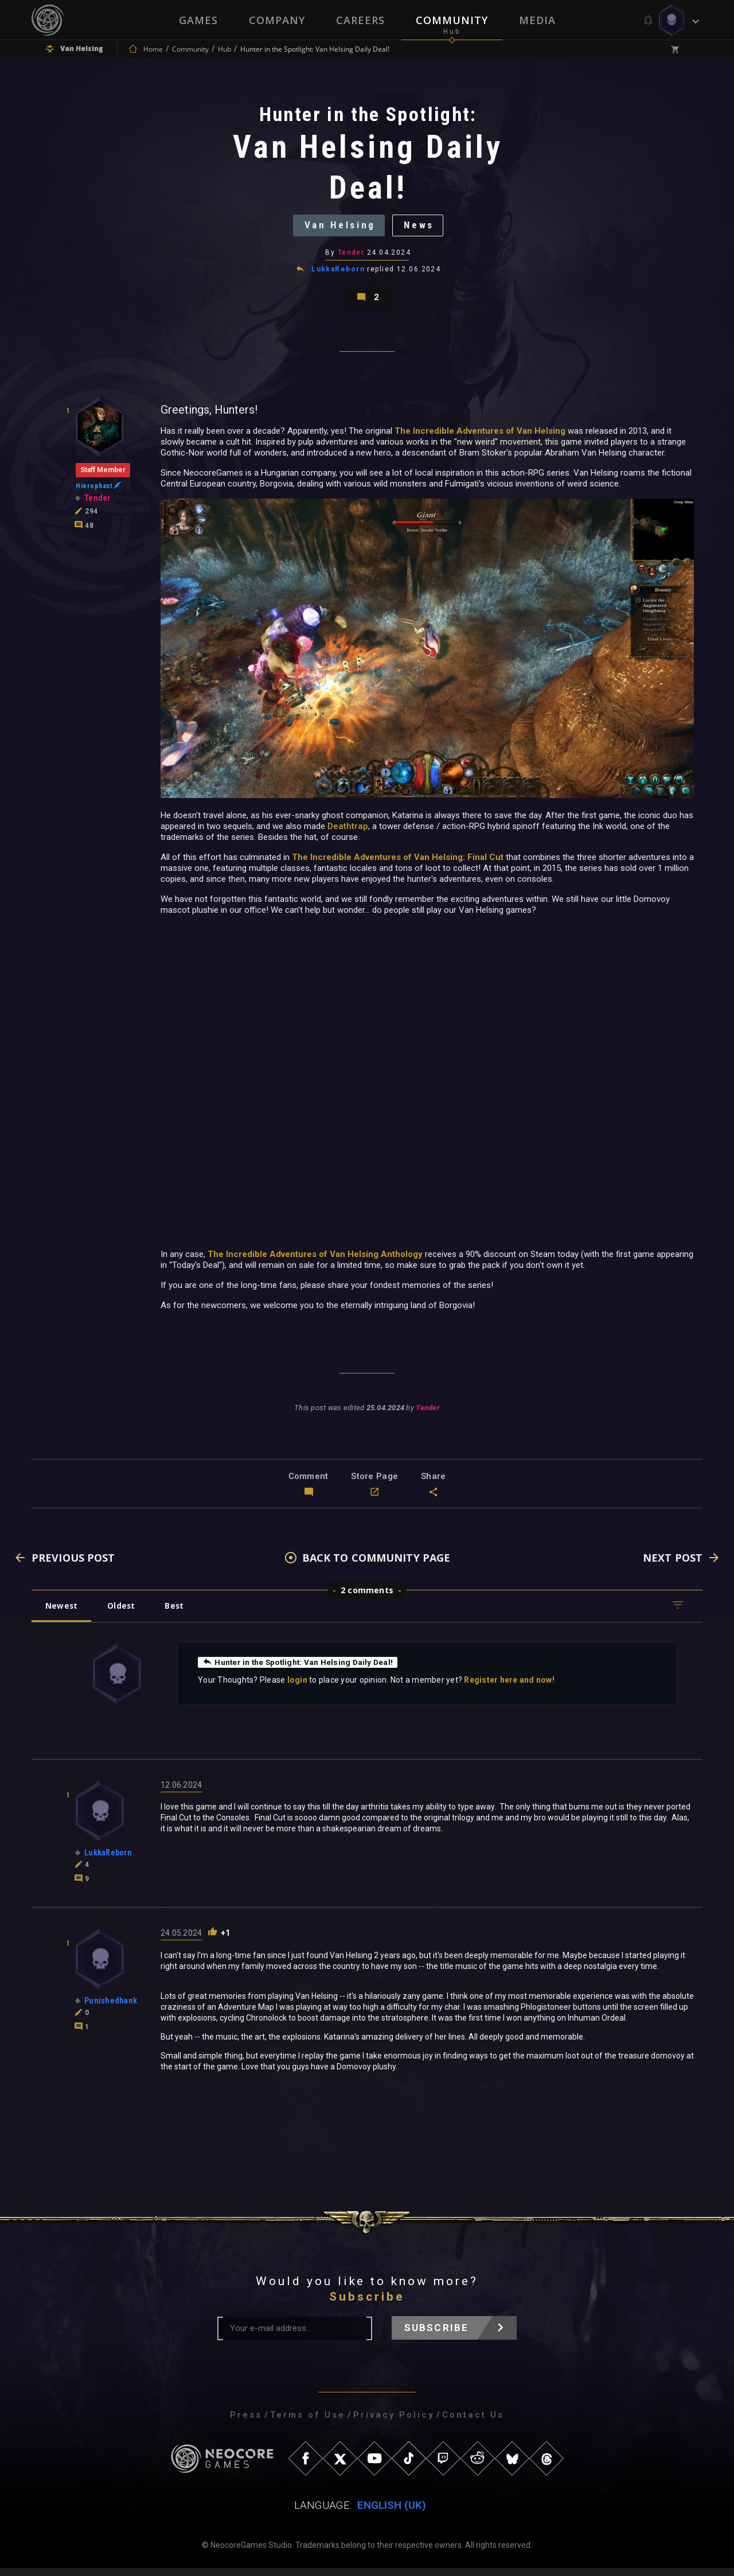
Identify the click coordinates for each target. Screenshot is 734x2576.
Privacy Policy (393, 2423)
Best (179, 1613)
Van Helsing (338, 228)
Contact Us (473, 2423)
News (422, 228)
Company (277, 20)
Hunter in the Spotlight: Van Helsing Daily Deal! (300, 1670)
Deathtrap (347, 835)
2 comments (367, 1598)
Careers (360, 20)
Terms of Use (307, 2423)
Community (452, 20)
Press (246, 2423)
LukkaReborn (338, 274)
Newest (62, 1613)
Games (198, 20)
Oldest (124, 1613)
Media (537, 20)
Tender (351, 257)
